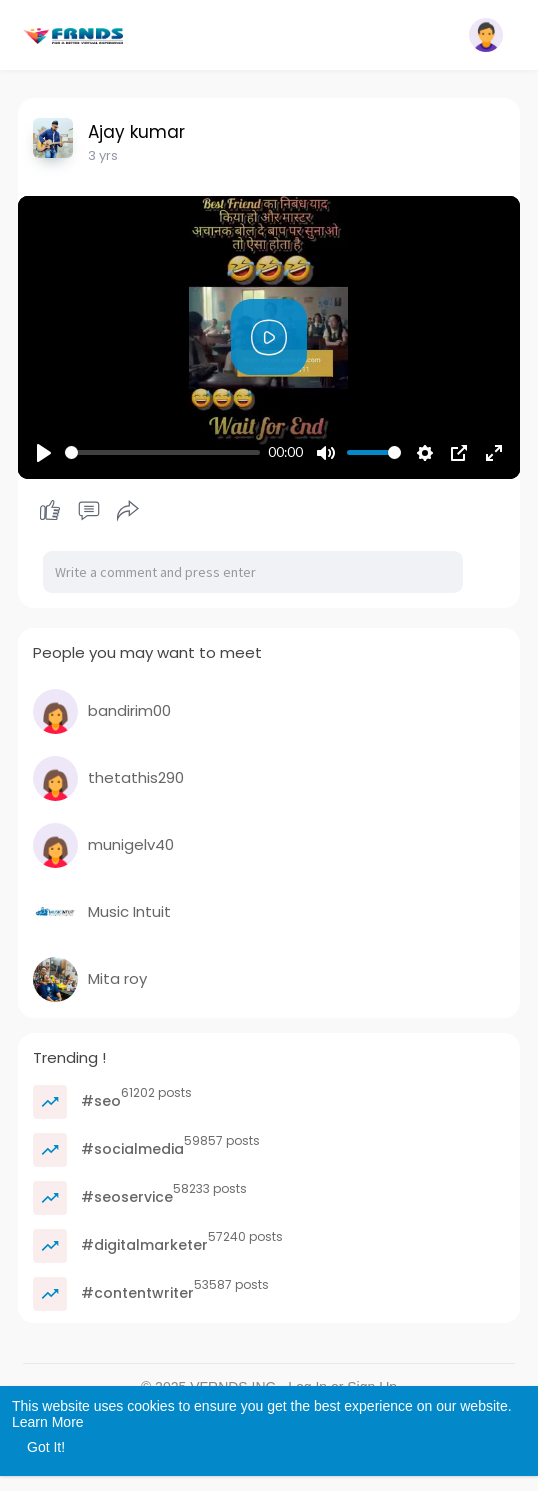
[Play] (44, 453)
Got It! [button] (46, 1447)
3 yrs (103, 155)
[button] (486, 35)
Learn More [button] (48, 1422)
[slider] (162, 452)
